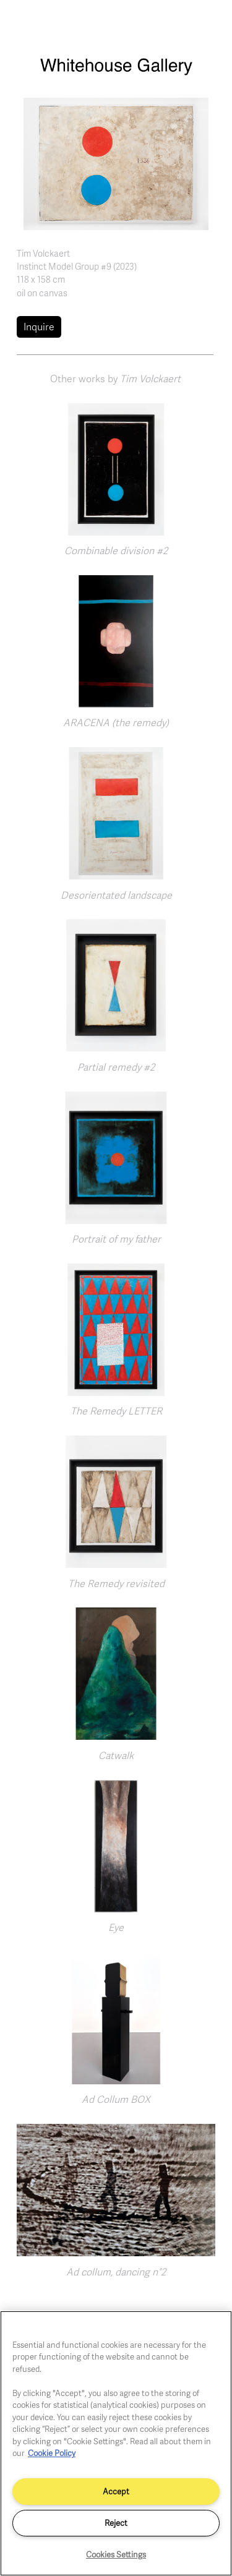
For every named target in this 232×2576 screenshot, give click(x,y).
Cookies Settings (116, 2554)
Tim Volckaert (43, 253)
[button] (116, 162)
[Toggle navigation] (209, 23)
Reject (116, 2522)
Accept (116, 2491)
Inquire (39, 326)
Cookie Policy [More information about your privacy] (51, 2452)
